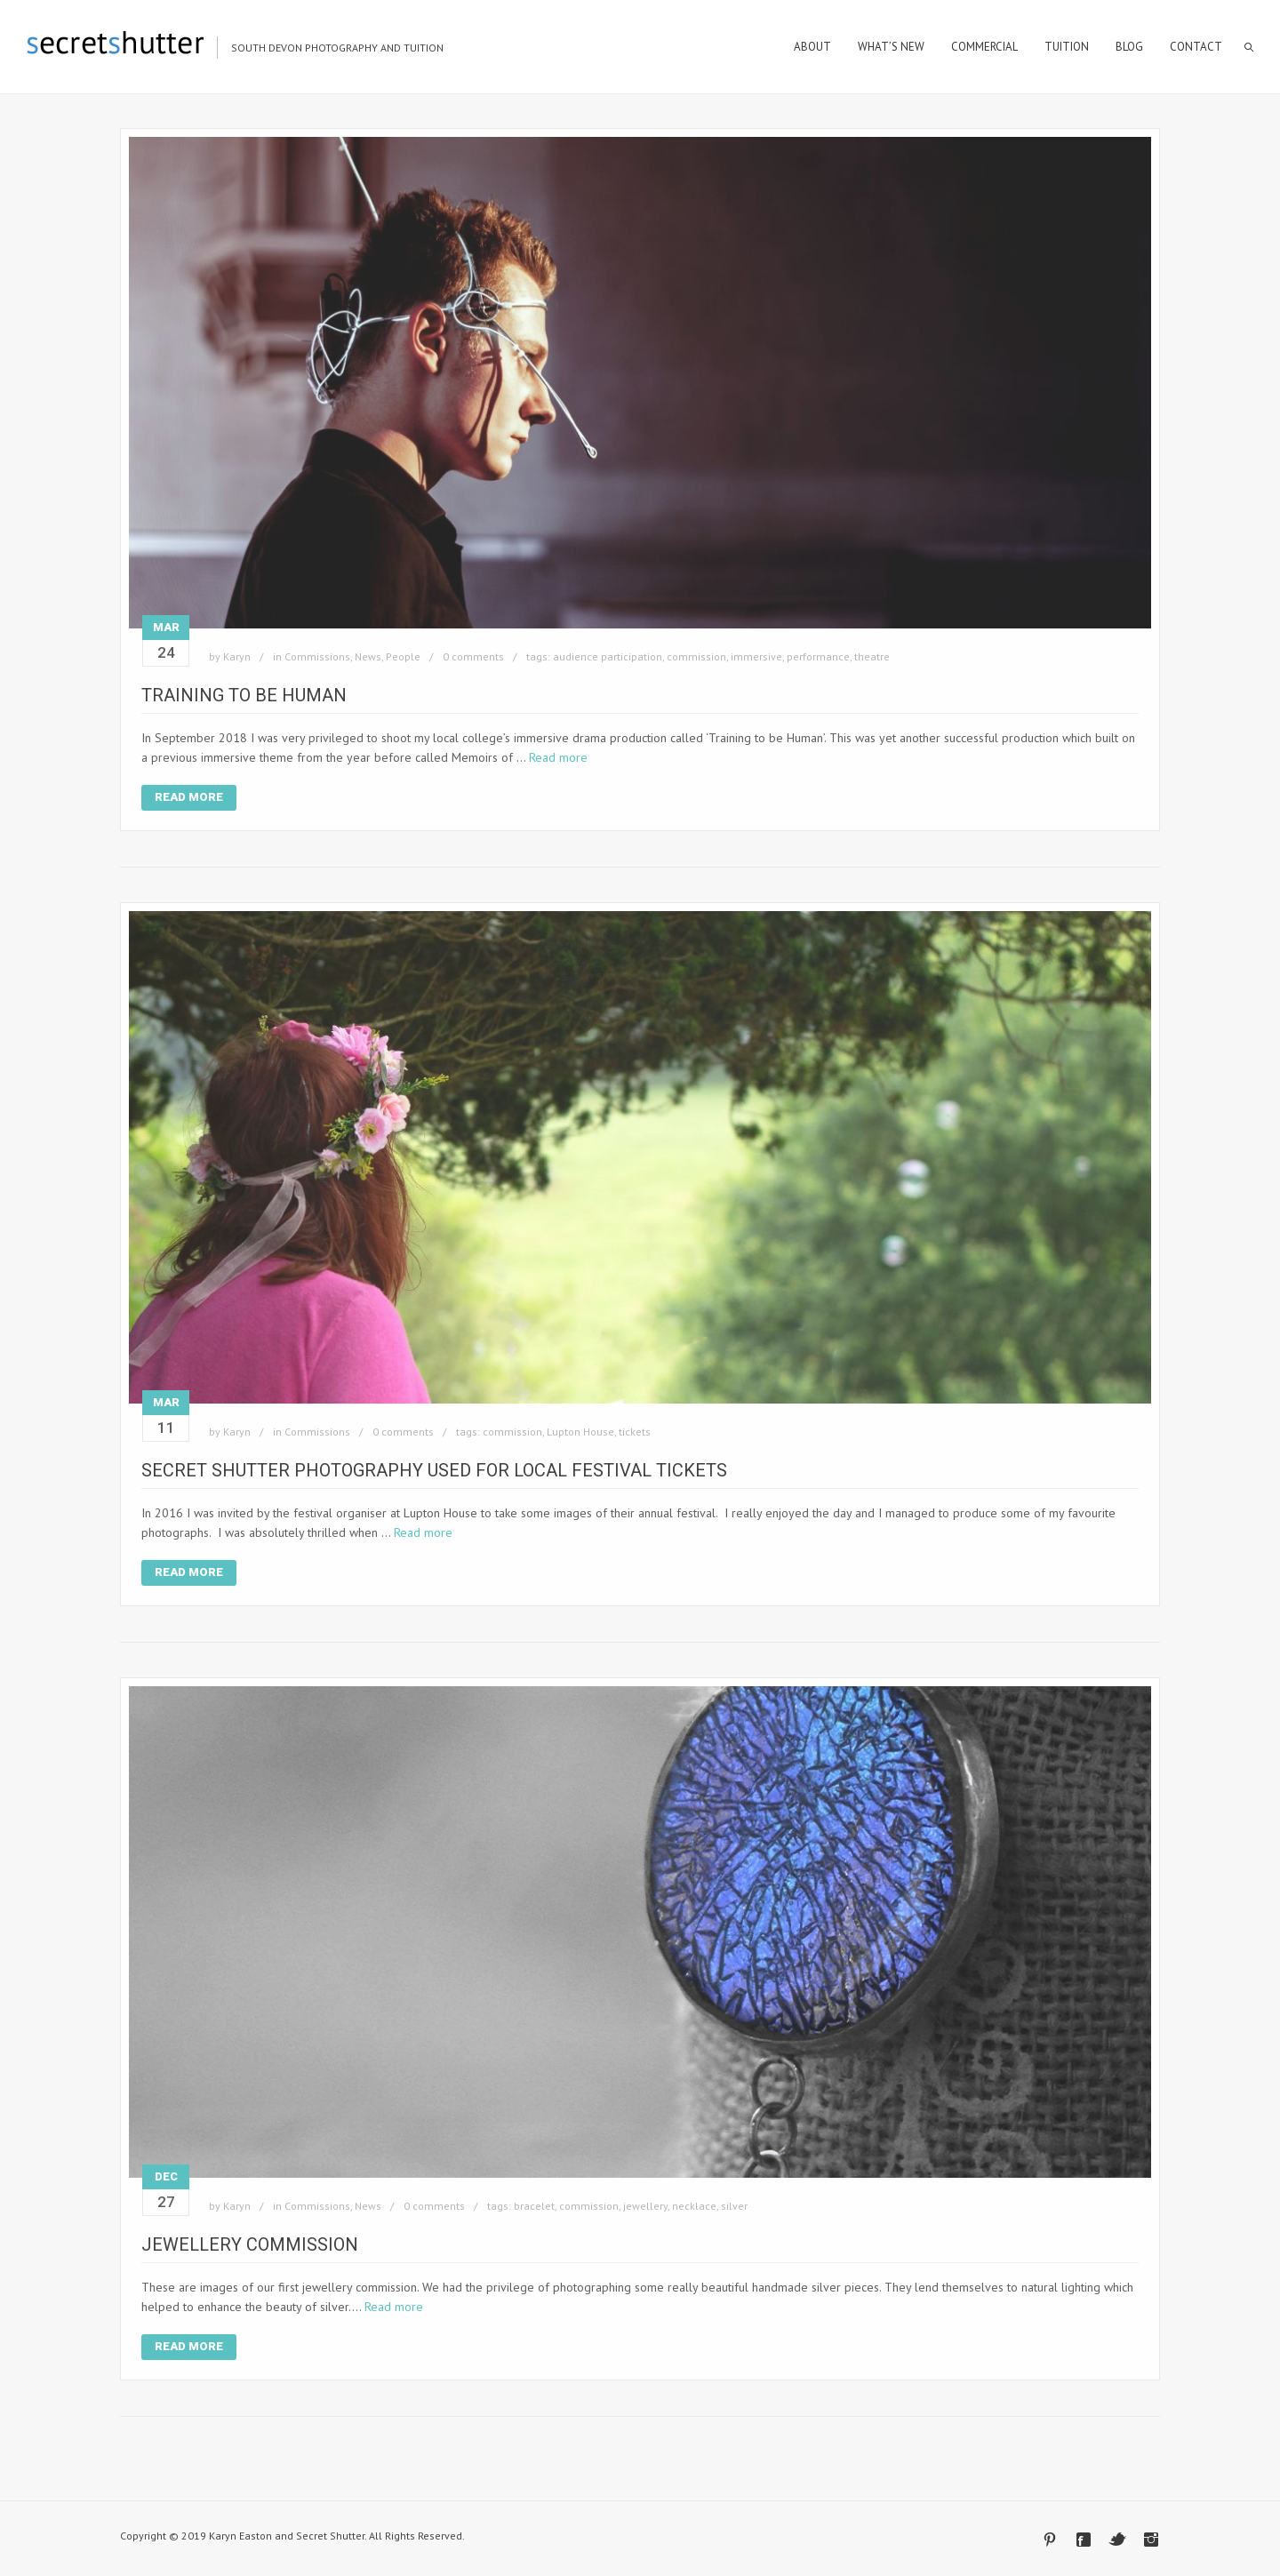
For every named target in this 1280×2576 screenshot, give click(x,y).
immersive (756, 656)
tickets (635, 1431)
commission (696, 656)
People (403, 656)
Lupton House (580, 1431)
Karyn (237, 656)
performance (818, 656)
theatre (872, 656)
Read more (558, 757)
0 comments (473, 656)
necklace (694, 2205)
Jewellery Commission (249, 2244)
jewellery (645, 2205)
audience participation (607, 656)
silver (734, 2205)
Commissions (317, 656)
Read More (189, 797)
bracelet (534, 2205)
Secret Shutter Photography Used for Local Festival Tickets (434, 1470)
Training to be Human (244, 695)
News (368, 656)
